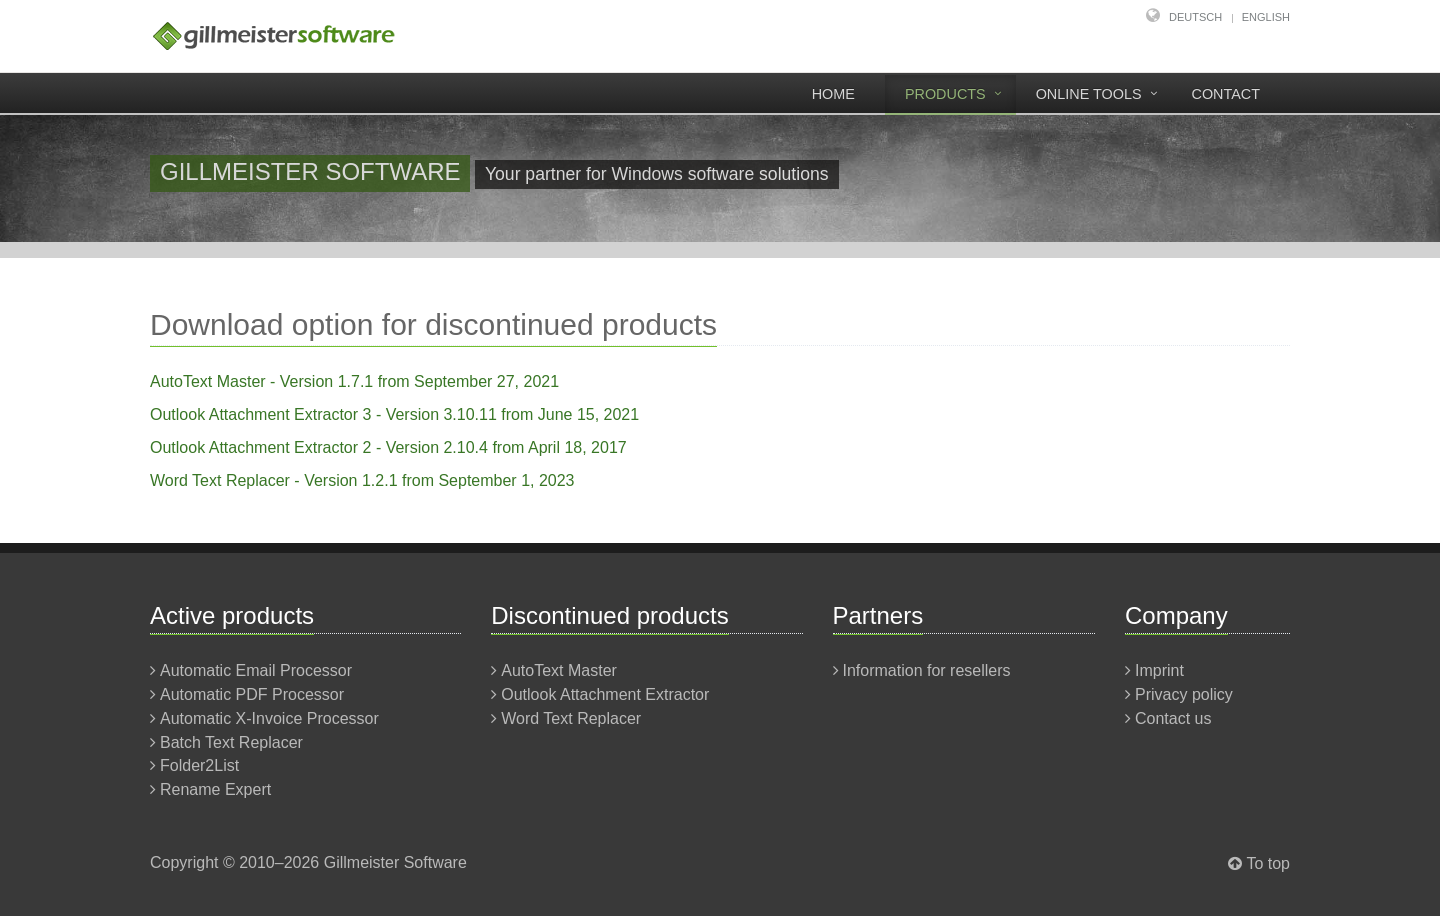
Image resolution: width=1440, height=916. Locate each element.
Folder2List (199, 765)
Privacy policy (1184, 694)
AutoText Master (559, 670)
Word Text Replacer (571, 718)
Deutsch (1195, 17)
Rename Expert (215, 789)
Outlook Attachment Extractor (605, 694)
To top (1268, 863)
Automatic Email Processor (256, 670)
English (1266, 17)
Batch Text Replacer (231, 742)
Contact (1226, 94)
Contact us (1173, 718)
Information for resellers (927, 670)
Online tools (1089, 94)
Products (945, 94)
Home (833, 94)
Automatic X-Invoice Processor (269, 718)
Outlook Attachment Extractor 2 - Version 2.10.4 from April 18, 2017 (388, 447)
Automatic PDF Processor (252, 694)
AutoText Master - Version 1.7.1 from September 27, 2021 (354, 381)
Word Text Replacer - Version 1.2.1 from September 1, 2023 (362, 480)
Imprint (1159, 670)
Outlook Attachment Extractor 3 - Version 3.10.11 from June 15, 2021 (394, 414)
